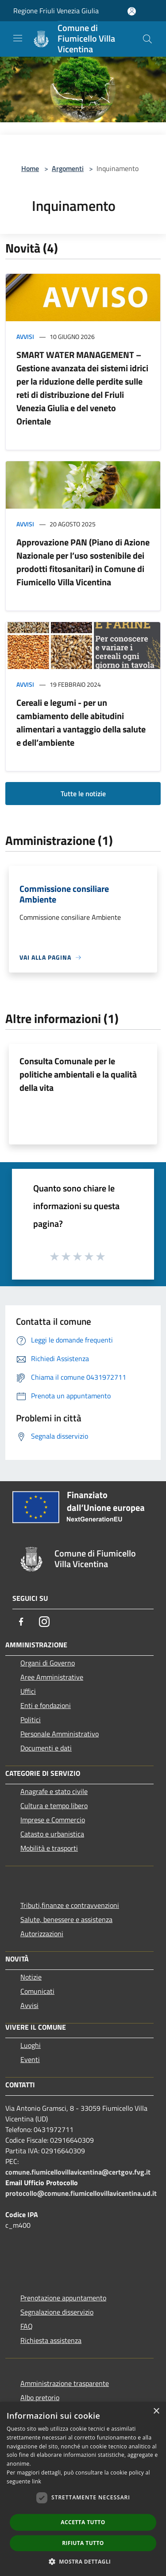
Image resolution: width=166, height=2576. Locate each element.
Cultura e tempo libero (54, 1805)
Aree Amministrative (51, 1677)
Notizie (31, 1977)
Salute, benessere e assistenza (66, 1919)
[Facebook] (21, 1621)
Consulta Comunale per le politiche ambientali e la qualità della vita (78, 1074)
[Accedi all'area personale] (131, 11)
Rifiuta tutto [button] (83, 2543)
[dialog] (83, 2489)
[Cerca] (147, 39)
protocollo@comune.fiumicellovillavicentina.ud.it (81, 2193)
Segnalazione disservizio (56, 2312)
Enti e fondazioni (45, 1705)
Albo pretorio (39, 2397)
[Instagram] (44, 1621)
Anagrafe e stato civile (54, 1791)
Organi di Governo (47, 1663)
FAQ (26, 2326)
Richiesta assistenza (50, 2340)
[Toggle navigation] (17, 38)
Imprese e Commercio (52, 1819)
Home (30, 168)
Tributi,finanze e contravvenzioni (69, 1905)
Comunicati (37, 1991)
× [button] (156, 2411)
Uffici (28, 1691)
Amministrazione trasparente (64, 2383)
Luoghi (30, 2045)
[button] (83, 2561)
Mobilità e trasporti (49, 1848)
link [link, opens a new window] (36, 2481)
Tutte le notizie (83, 793)
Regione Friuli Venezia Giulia (56, 10)
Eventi (30, 2059)
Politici (30, 1719)
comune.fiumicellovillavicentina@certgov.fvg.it (78, 2172)
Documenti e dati (46, 1748)
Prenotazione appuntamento (63, 2297)
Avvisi (25, 336)
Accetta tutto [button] (83, 2522)
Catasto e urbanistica (52, 1834)
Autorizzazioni (41, 1933)
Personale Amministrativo (59, 1733)
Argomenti (68, 168)
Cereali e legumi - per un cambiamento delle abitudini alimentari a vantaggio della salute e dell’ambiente (81, 722)
